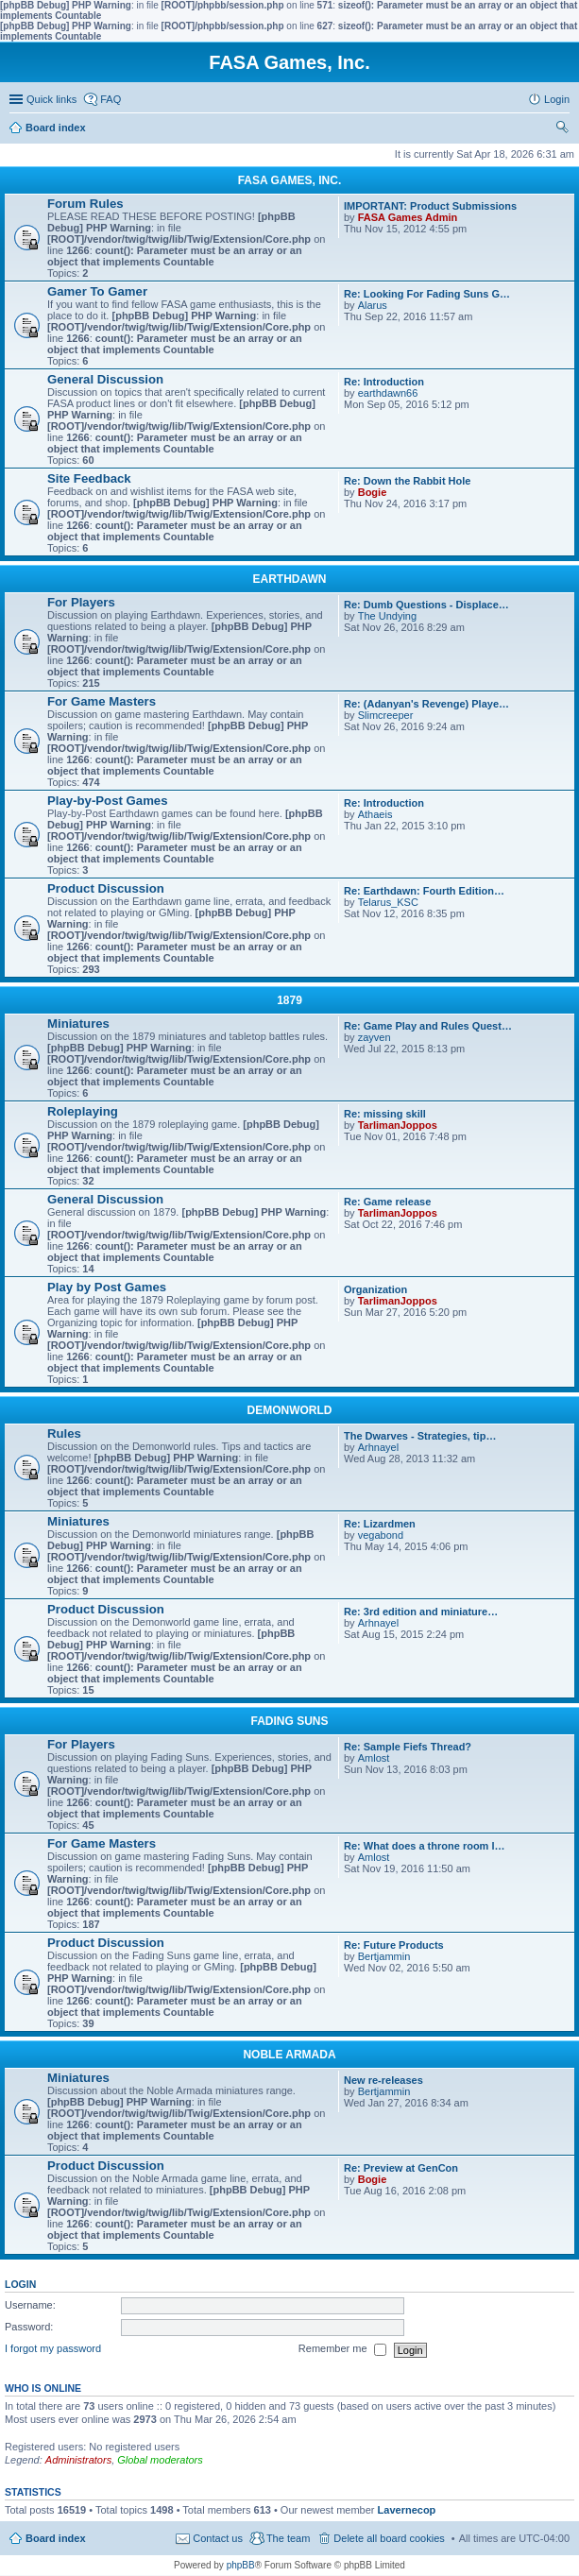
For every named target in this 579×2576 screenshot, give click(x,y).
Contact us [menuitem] (218, 2538)
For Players (81, 602)
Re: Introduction (384, 381)
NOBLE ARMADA (289, 2054)
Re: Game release (387, 1201)
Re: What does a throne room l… (424, 1845)
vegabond (380, 1535)
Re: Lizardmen (380, 1523)
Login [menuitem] (557, 99)
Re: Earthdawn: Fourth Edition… (424, 890)
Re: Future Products (394, 1945)
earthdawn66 (388, 393)
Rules (64, 1433)
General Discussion (105, 379)
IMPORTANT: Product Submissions (430, 206)
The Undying (387, 616)
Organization (375, 1289)
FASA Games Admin (408, 217)
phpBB (241, 2565)
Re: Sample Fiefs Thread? (407, 1746)
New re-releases (383, 2080)
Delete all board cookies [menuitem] (388, 2538)
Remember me (342, 2350)
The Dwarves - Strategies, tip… (420, 1436)
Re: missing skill (385, 1113)
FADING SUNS (289, 1721)
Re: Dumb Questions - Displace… (426, 604)
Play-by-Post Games (107, 800)
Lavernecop (407, 2510)
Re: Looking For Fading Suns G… (427, 293)
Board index (56, 2538)
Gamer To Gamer (97, 291)
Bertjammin (384, 1956)
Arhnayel (378, 1447)
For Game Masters (101, 701)
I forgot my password (53, 2349)
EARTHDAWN (290, 579)
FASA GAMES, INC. (290, 180)
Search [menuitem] (562, 129)
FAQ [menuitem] (110, 99)
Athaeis (375, 814)
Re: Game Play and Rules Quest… (428, 1026)
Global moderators (160, 2459)
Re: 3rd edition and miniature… (421, 1611)
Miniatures (78, 1023)
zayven (374, 1037)
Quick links (51, 99)
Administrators (78, 2459)
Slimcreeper (386, 715)
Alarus (372, 305)
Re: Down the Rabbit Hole (407, 480)
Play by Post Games (106, 1287)
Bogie (372, 492)
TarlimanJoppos (397, 1125)
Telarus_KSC (388, 902)
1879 (289, 1000)
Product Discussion (105, 888)
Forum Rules (85, 203)
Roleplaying (82, 1111)
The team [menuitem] (288, 2538)
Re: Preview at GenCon (401, 2168)
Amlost (374, 1758)
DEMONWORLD (289, 1410)
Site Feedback (89, 478)
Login (20, 2284)
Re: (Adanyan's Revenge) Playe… (426, 703)
